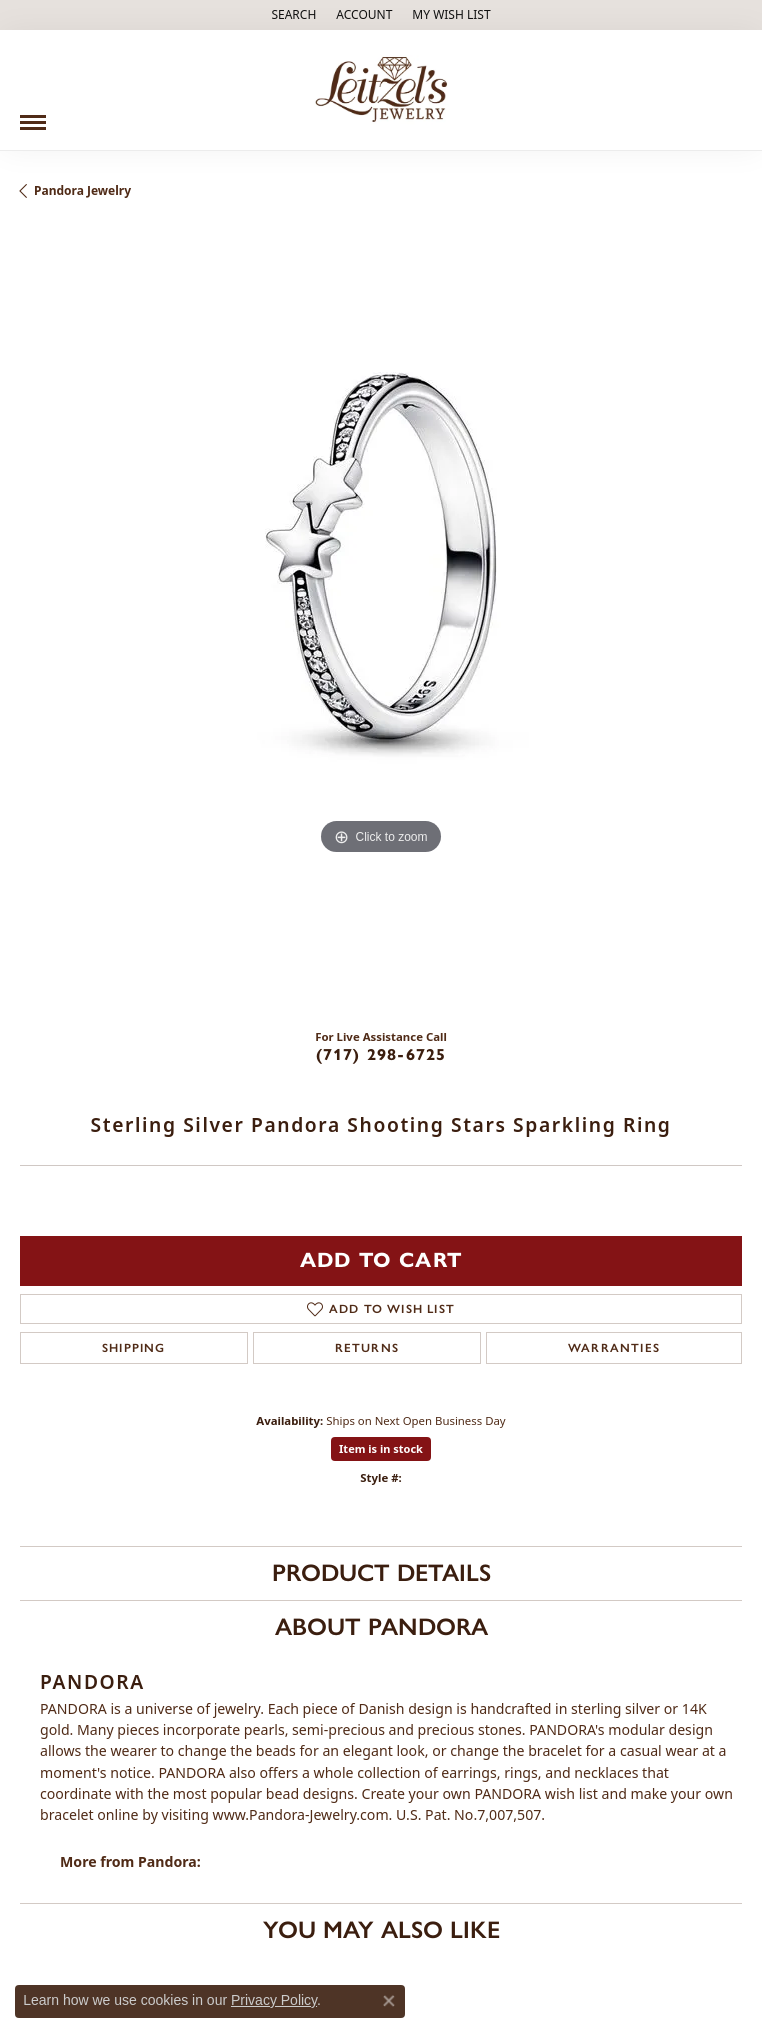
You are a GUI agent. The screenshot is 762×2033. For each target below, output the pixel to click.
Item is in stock (381, 1448)
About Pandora (381, 1626)
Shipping (134, 1348)
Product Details (381, 1572)
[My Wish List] (451, 15)
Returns (367, 1348)
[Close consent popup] (389, 2001)
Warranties (614, 1348)
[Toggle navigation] (33, 115)
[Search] (293, 15)
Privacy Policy (274, 2000)
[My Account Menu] (364, 15)
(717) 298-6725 (381, 1054)
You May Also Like (381, 1929)
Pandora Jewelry (82, 190)
